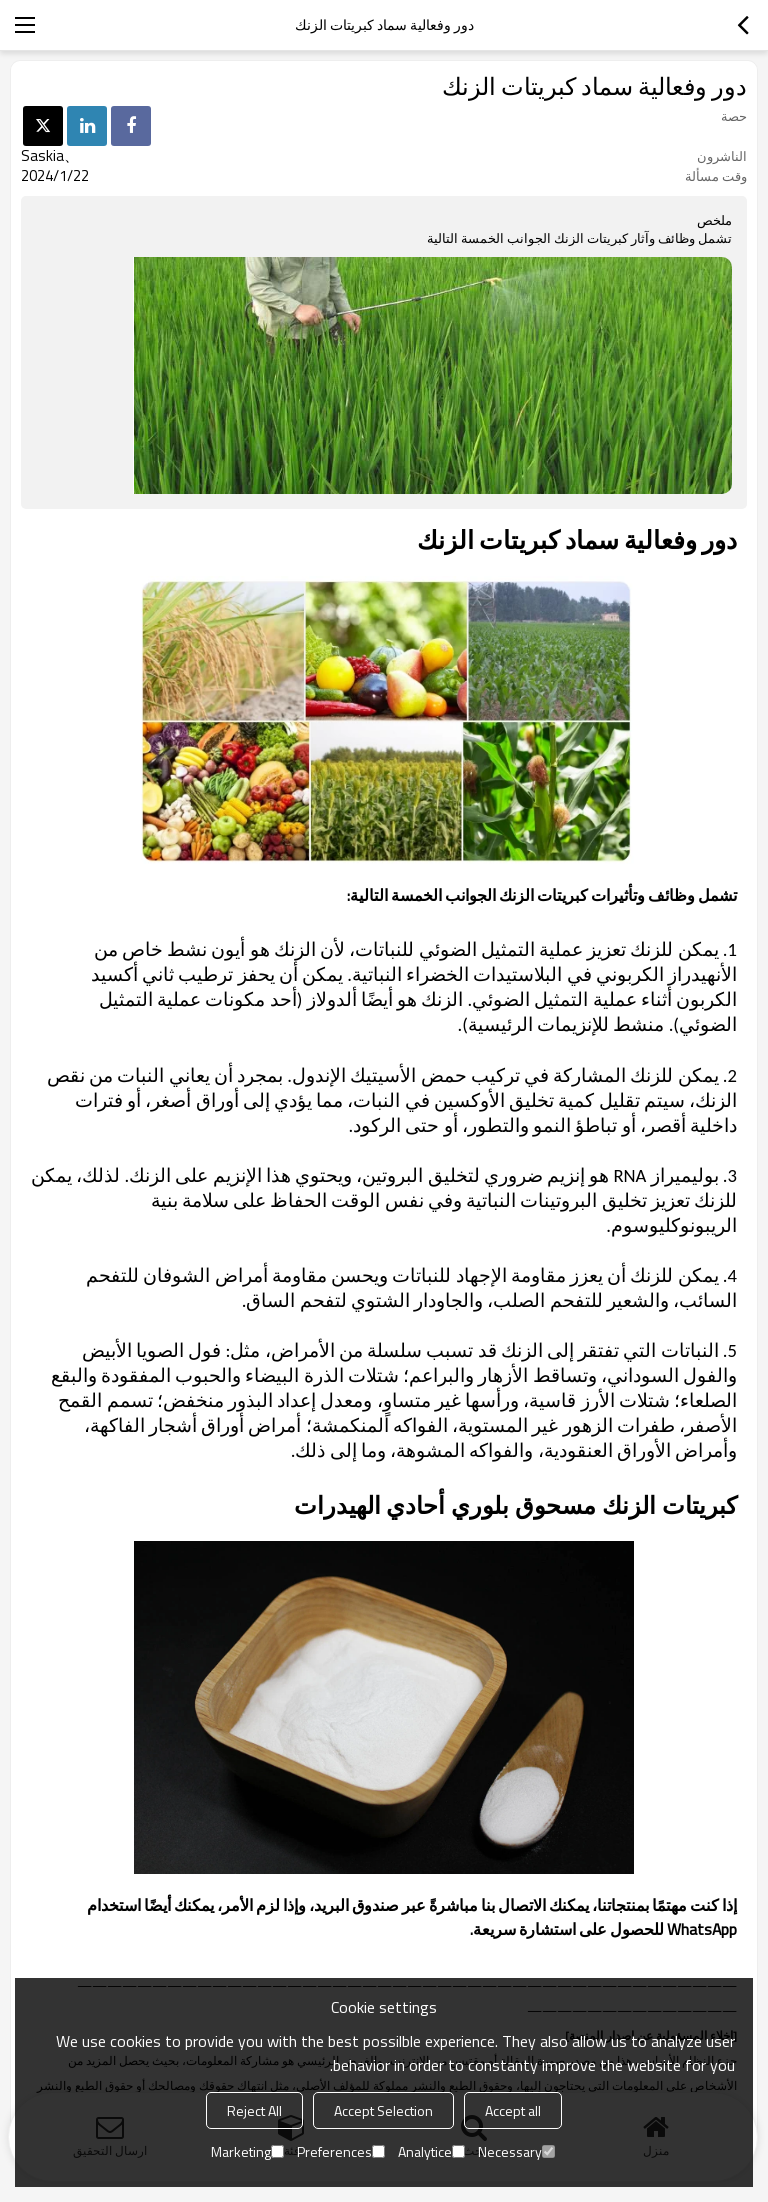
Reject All (254, 2110)
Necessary (516, 2151)
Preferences (341, 2151)
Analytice (431, 2151)
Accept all (513, 2110)
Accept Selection (383, 2110)
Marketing (247, 2151)
